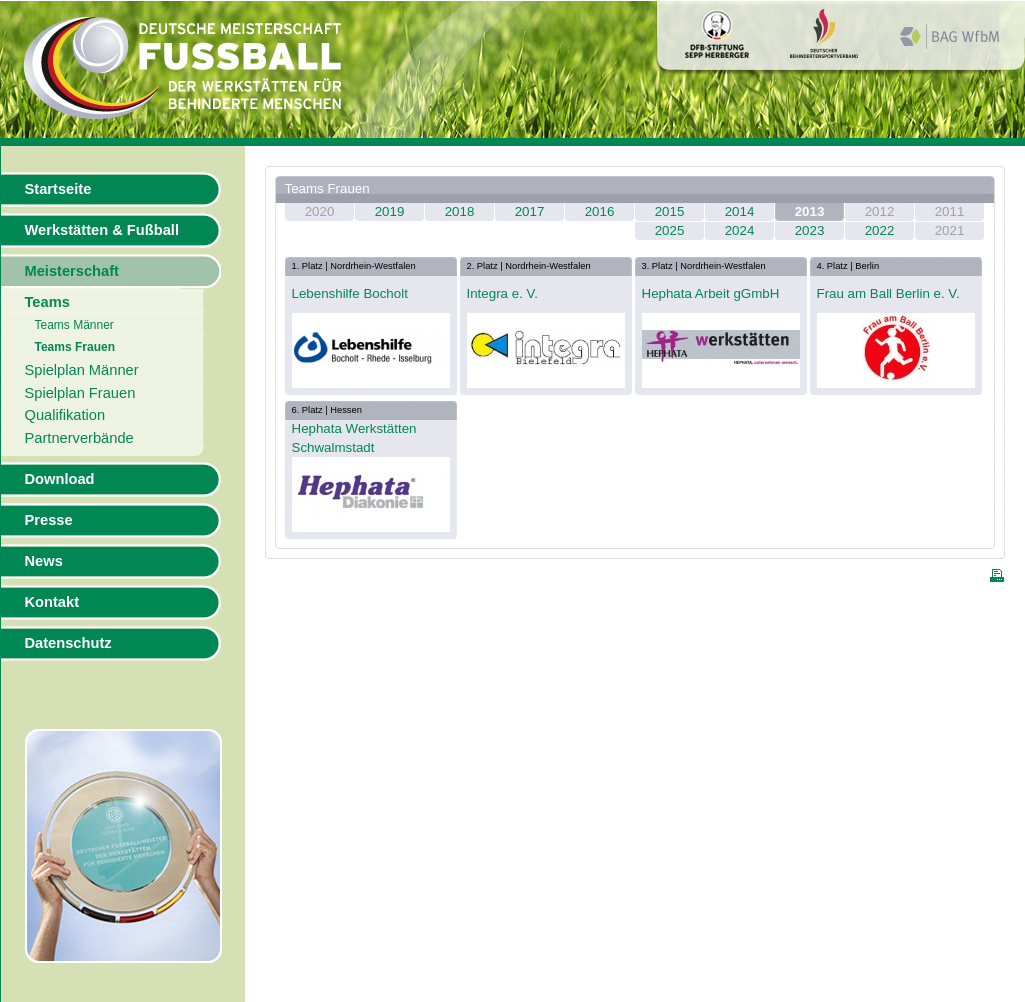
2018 (460, 211)
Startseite (58, 189)
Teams (47, 302)
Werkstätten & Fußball (102, 230)
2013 (810, 211)
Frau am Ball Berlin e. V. (888, 293)
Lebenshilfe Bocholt (350, 293)
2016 (600, 211)
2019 (390, 211)
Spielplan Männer (82, 370)
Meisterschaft (72, 271)
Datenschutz (68, 643)
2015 (670, 211)
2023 (810, 230)
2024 (740, 230)
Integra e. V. (502, 293)
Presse (49, 520)
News (44, 561)
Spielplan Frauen (80, 393)
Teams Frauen (75, 347)
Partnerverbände (79, 438)
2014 (740, 211)
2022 (880, 230)
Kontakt (52, 602)
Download (60, 479)
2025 (670, 230)
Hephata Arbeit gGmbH (711, 293)
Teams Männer (74, 325)
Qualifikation (65, 415)
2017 (530, 211)
